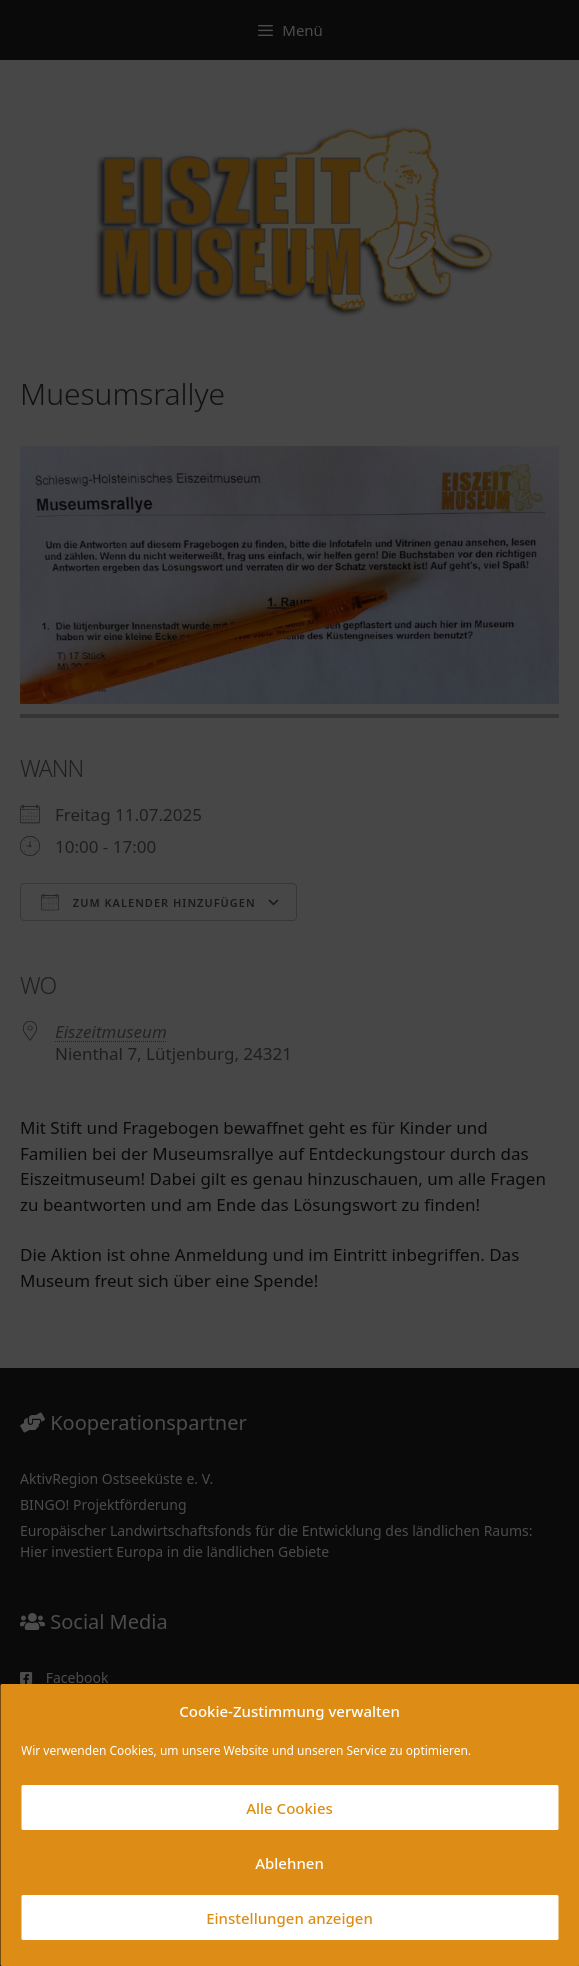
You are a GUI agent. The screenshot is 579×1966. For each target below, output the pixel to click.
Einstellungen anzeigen (289, 1918)
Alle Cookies (289, 1808)
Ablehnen (289, 1863)
